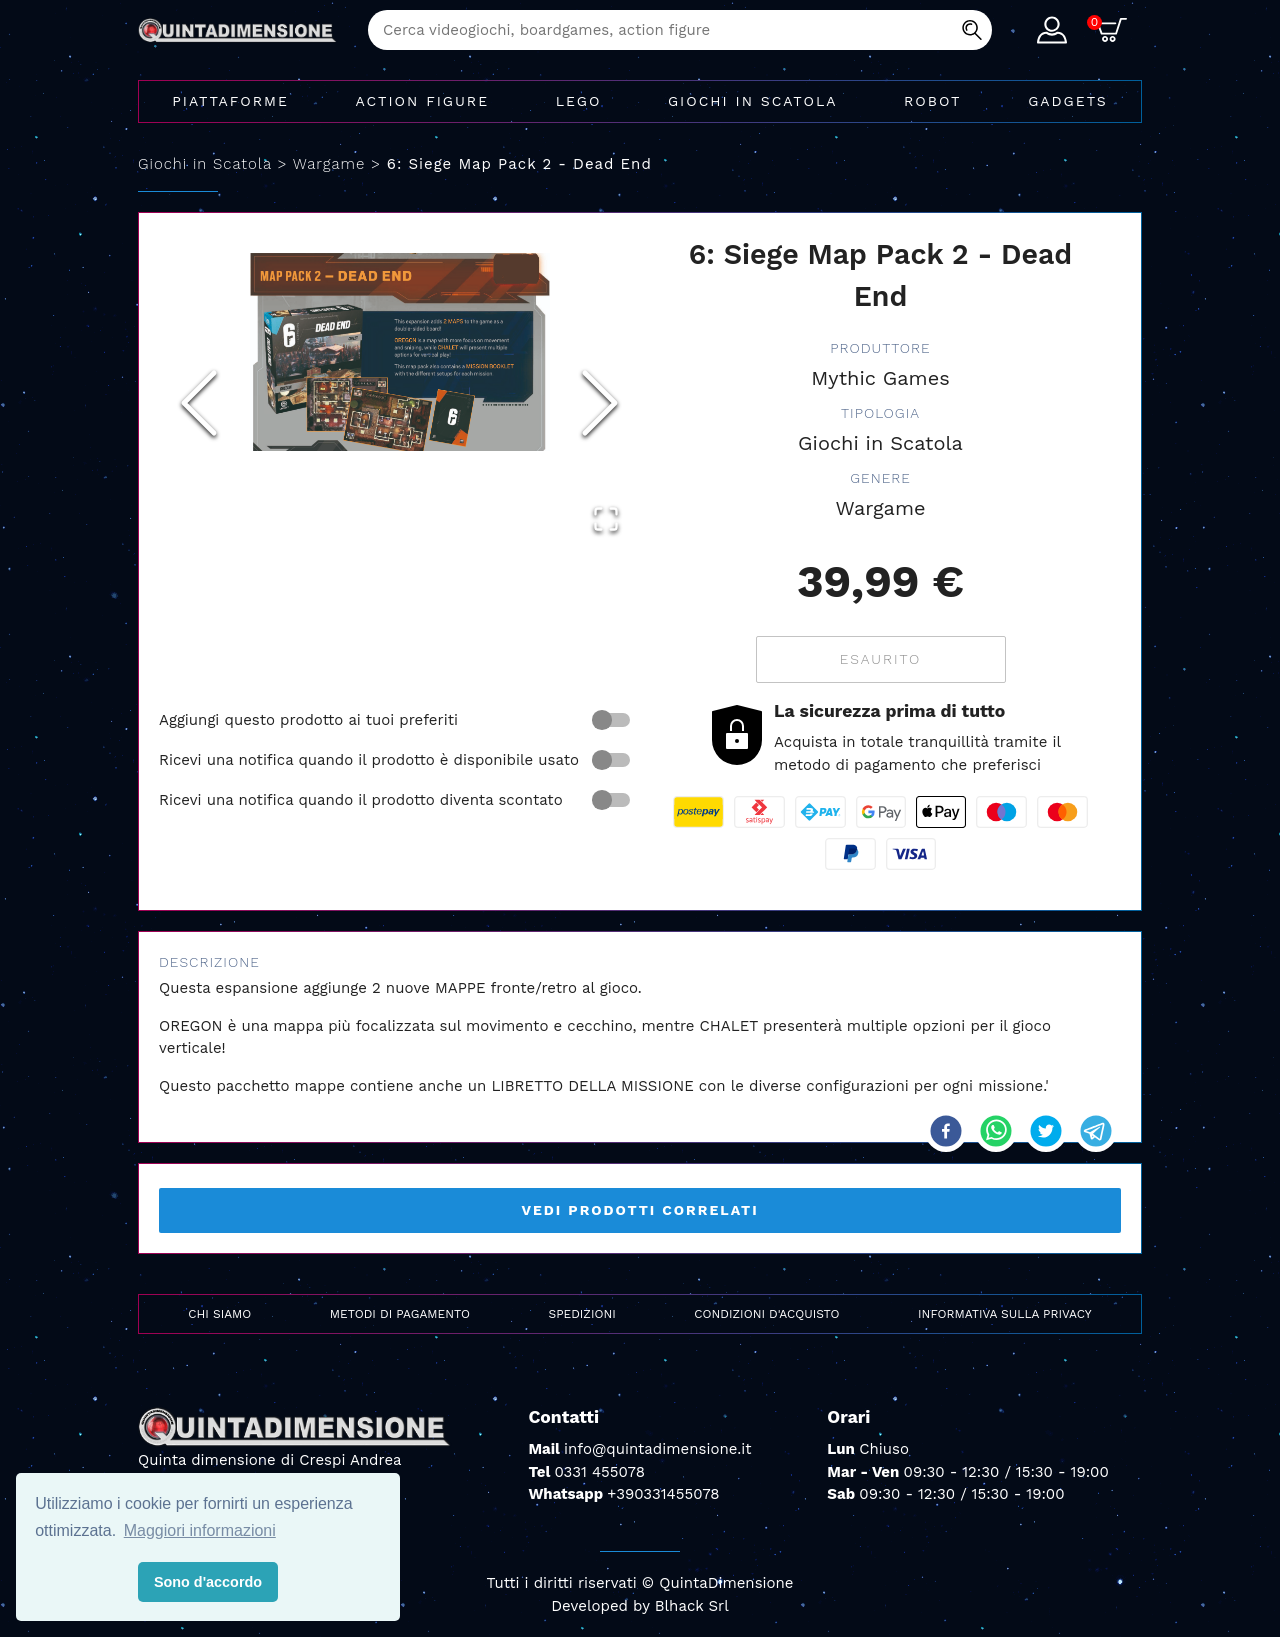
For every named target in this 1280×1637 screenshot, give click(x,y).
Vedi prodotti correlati (639, 1210)
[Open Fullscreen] (606, 519)
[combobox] (680, 30)
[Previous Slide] (199, 403)
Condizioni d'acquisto (766, 1314)
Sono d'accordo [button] (208, 1582)
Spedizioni (582, 1314)
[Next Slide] (600, 403)
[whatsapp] (996, 1131)
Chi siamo (219, 1314)
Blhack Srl (692, 1606)
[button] (399, 352)
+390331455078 (663, 1494)
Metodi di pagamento (400, 1314)
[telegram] (1096, 1131)
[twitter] (1046, 1131)
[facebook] (946, 1131)
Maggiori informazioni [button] (200, 1530)
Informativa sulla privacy (1005, 1314)
